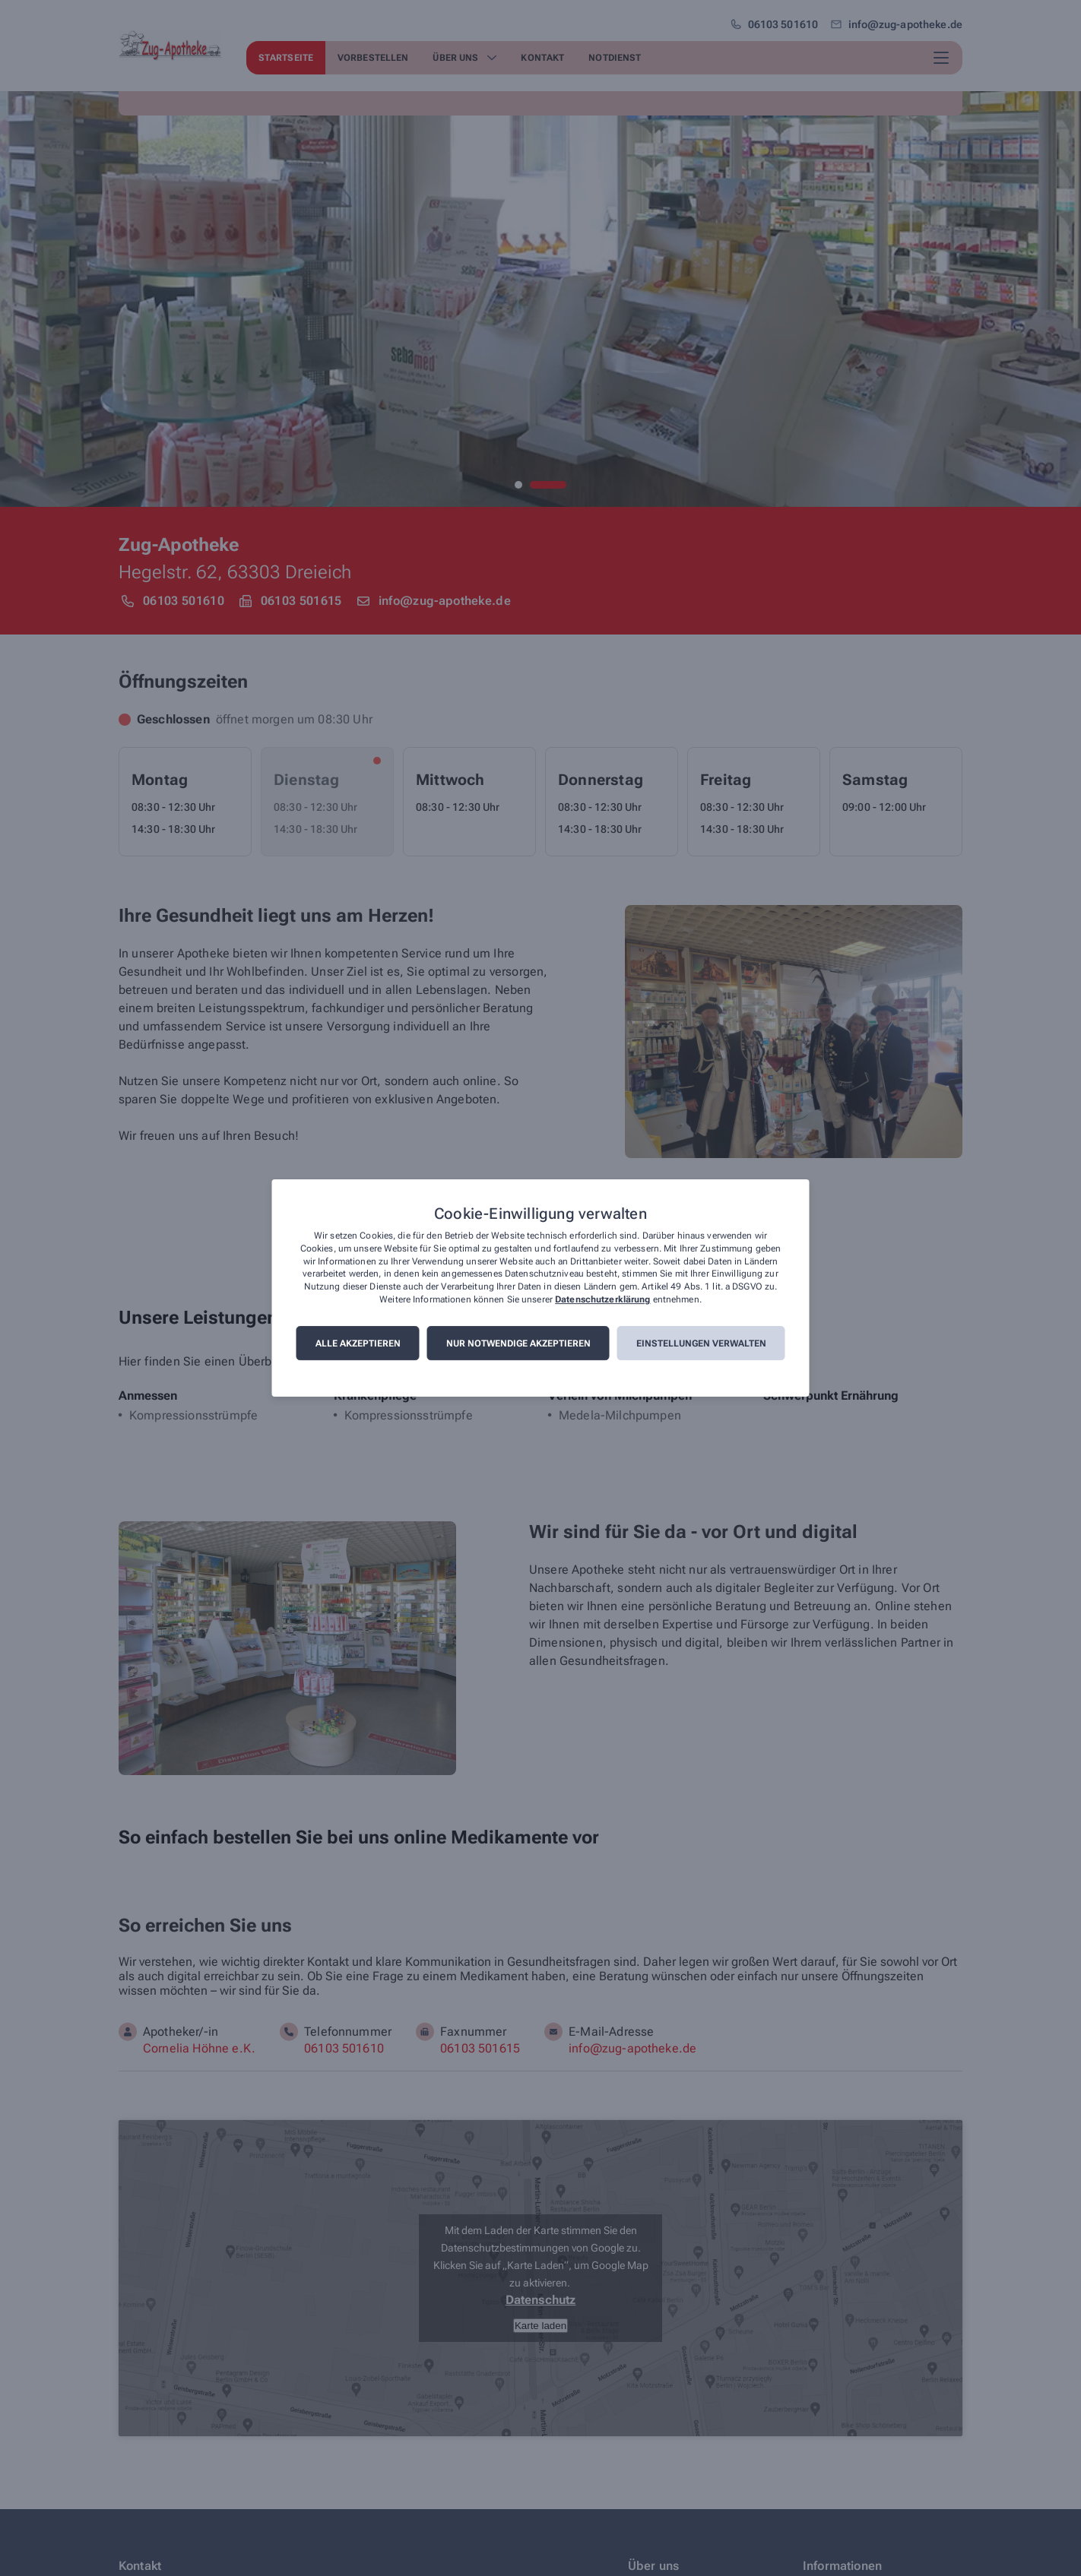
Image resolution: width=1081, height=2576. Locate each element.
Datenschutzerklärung (602, 1299)
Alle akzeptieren (358, 1343)
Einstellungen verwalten (701, 1343)
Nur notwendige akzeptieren (518, 1343)
